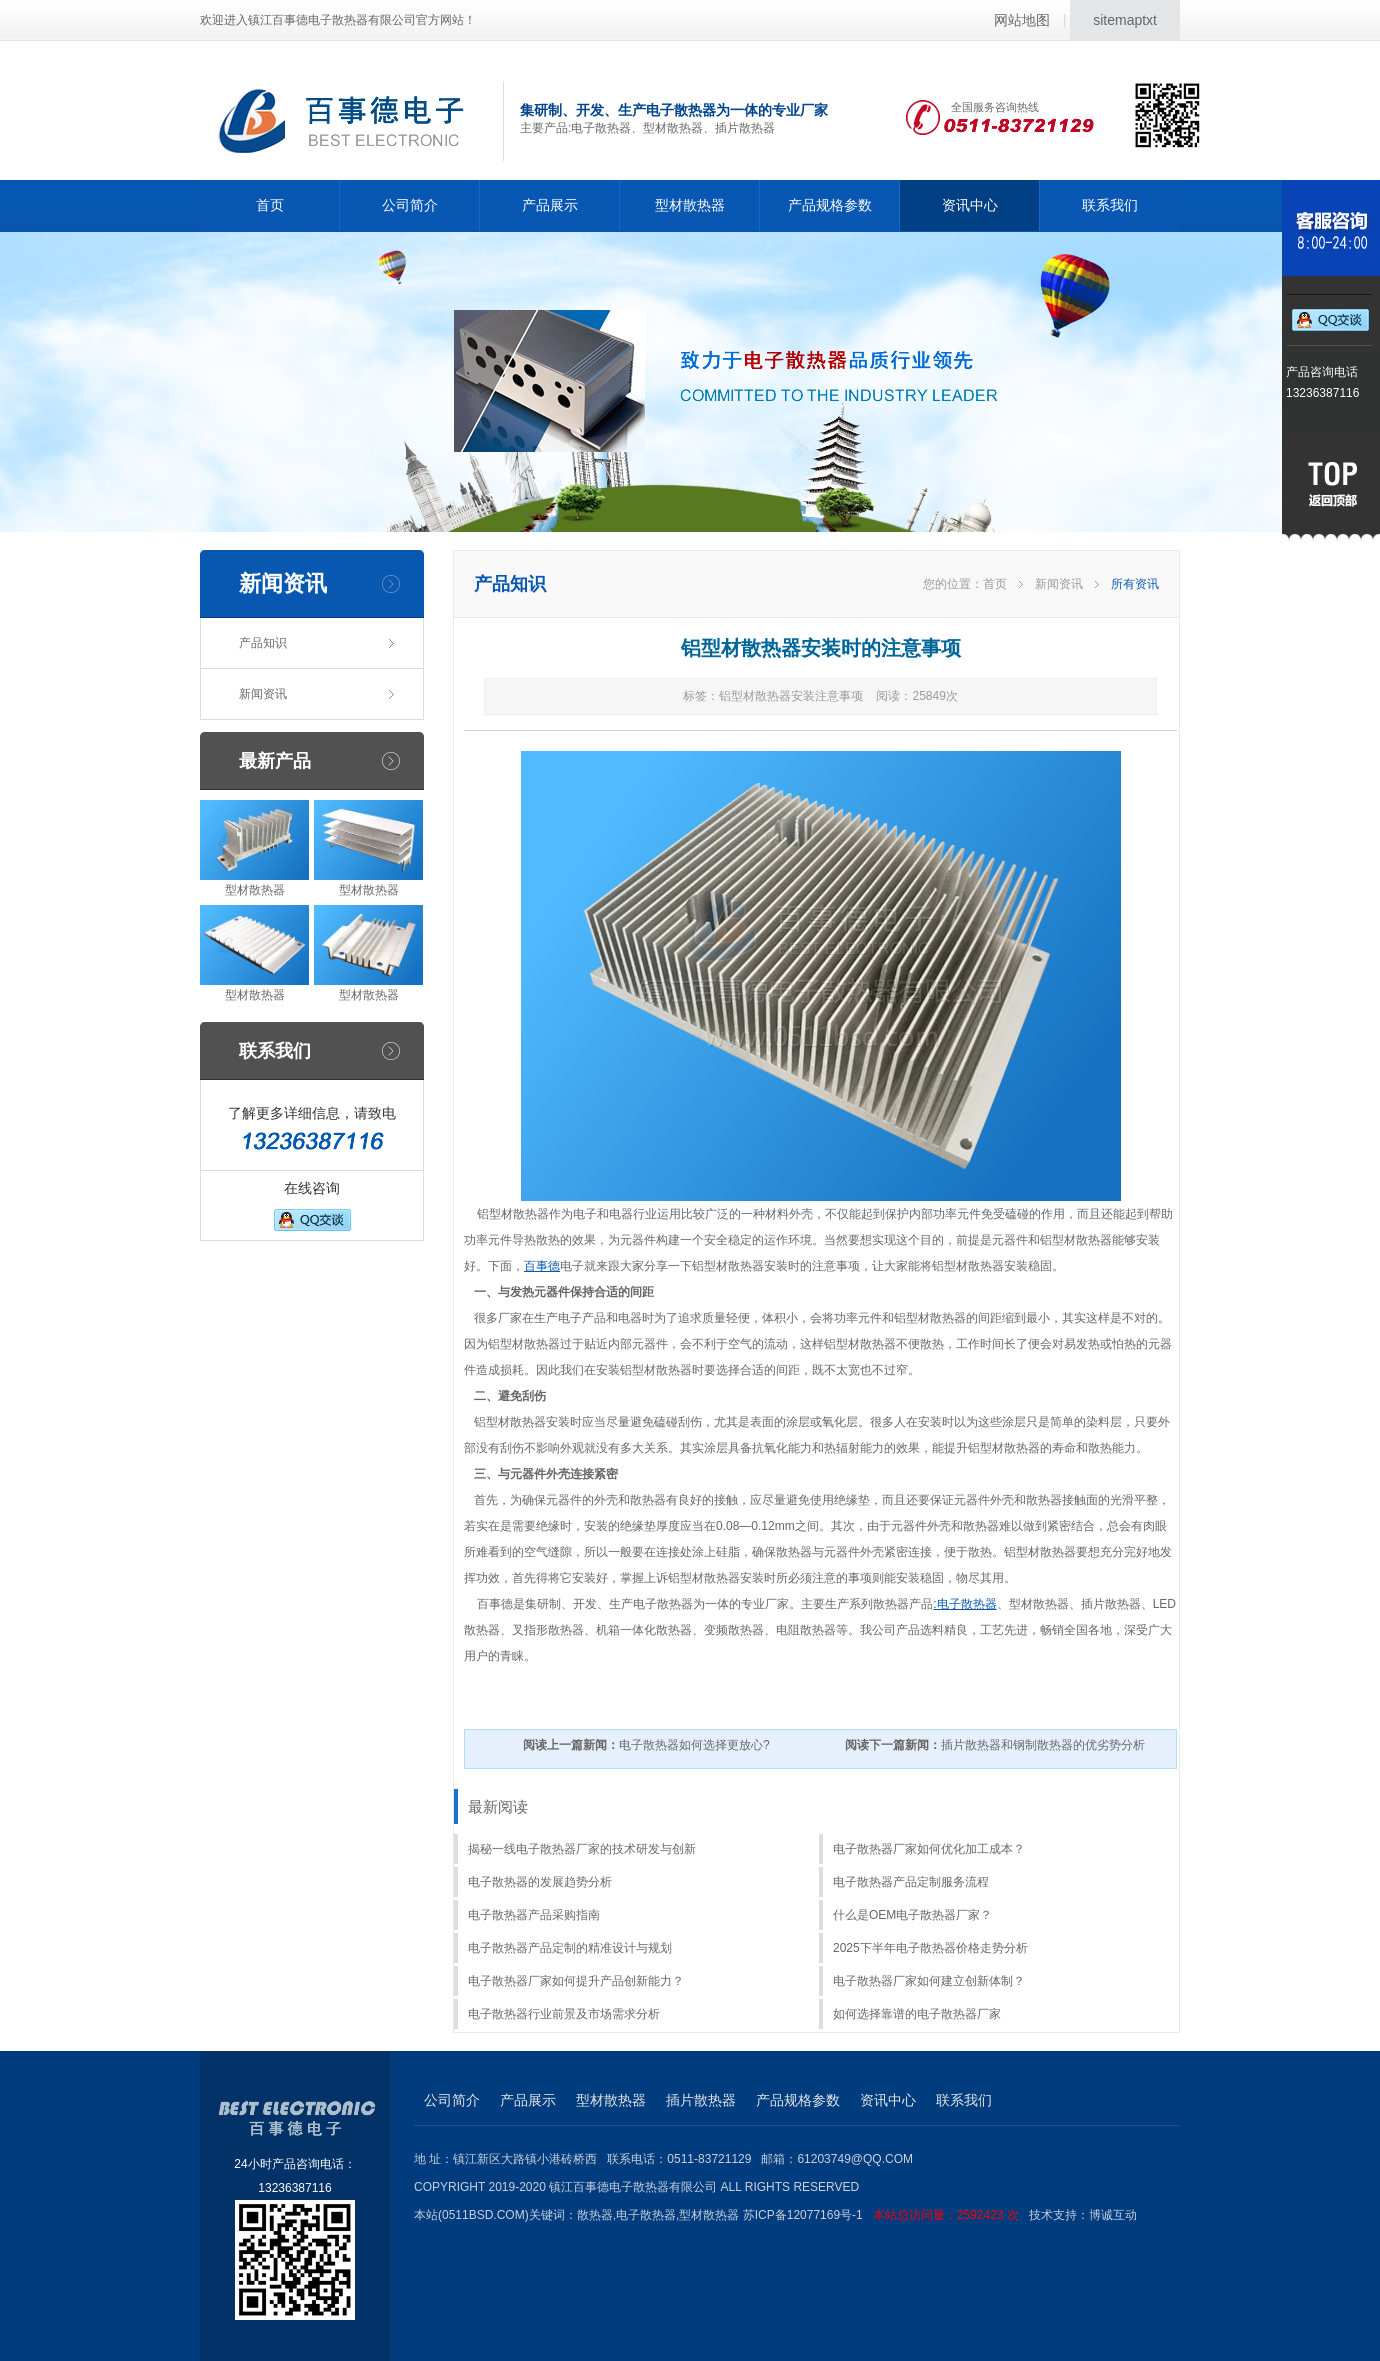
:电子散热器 (964, 1604)
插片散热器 (701, 2100)
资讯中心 (970, 205)
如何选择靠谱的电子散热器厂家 (917, 2014)
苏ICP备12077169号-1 (886, 2215)
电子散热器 (646, 2215)
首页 (270, 205)
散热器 (595, 2215)
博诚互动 (1113, 2215)
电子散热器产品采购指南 (534, 1915)
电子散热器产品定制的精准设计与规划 (570, 1948)
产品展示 (550, 205)
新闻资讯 (263, 694)
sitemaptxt (1125, 20)
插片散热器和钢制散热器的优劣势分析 (995, 1745)
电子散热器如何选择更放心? (646, 1745)
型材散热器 (690, 205)
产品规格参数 (830, 205)
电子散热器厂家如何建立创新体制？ (929, 1981)
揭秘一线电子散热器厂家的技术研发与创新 (582, 1849)
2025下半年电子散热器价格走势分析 (930, 1948)
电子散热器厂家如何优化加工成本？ (929, 1849)
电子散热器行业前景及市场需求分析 (564, 2014)
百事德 (542, 1266)
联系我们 (1110, 205)
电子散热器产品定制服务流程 (911, 1882)
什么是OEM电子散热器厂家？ (912, 1915)
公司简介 (410, 205)
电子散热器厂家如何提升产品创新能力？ (576, 1981)
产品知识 (263, 643)
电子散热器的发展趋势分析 (540, 1882)
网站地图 (1022, 20)
